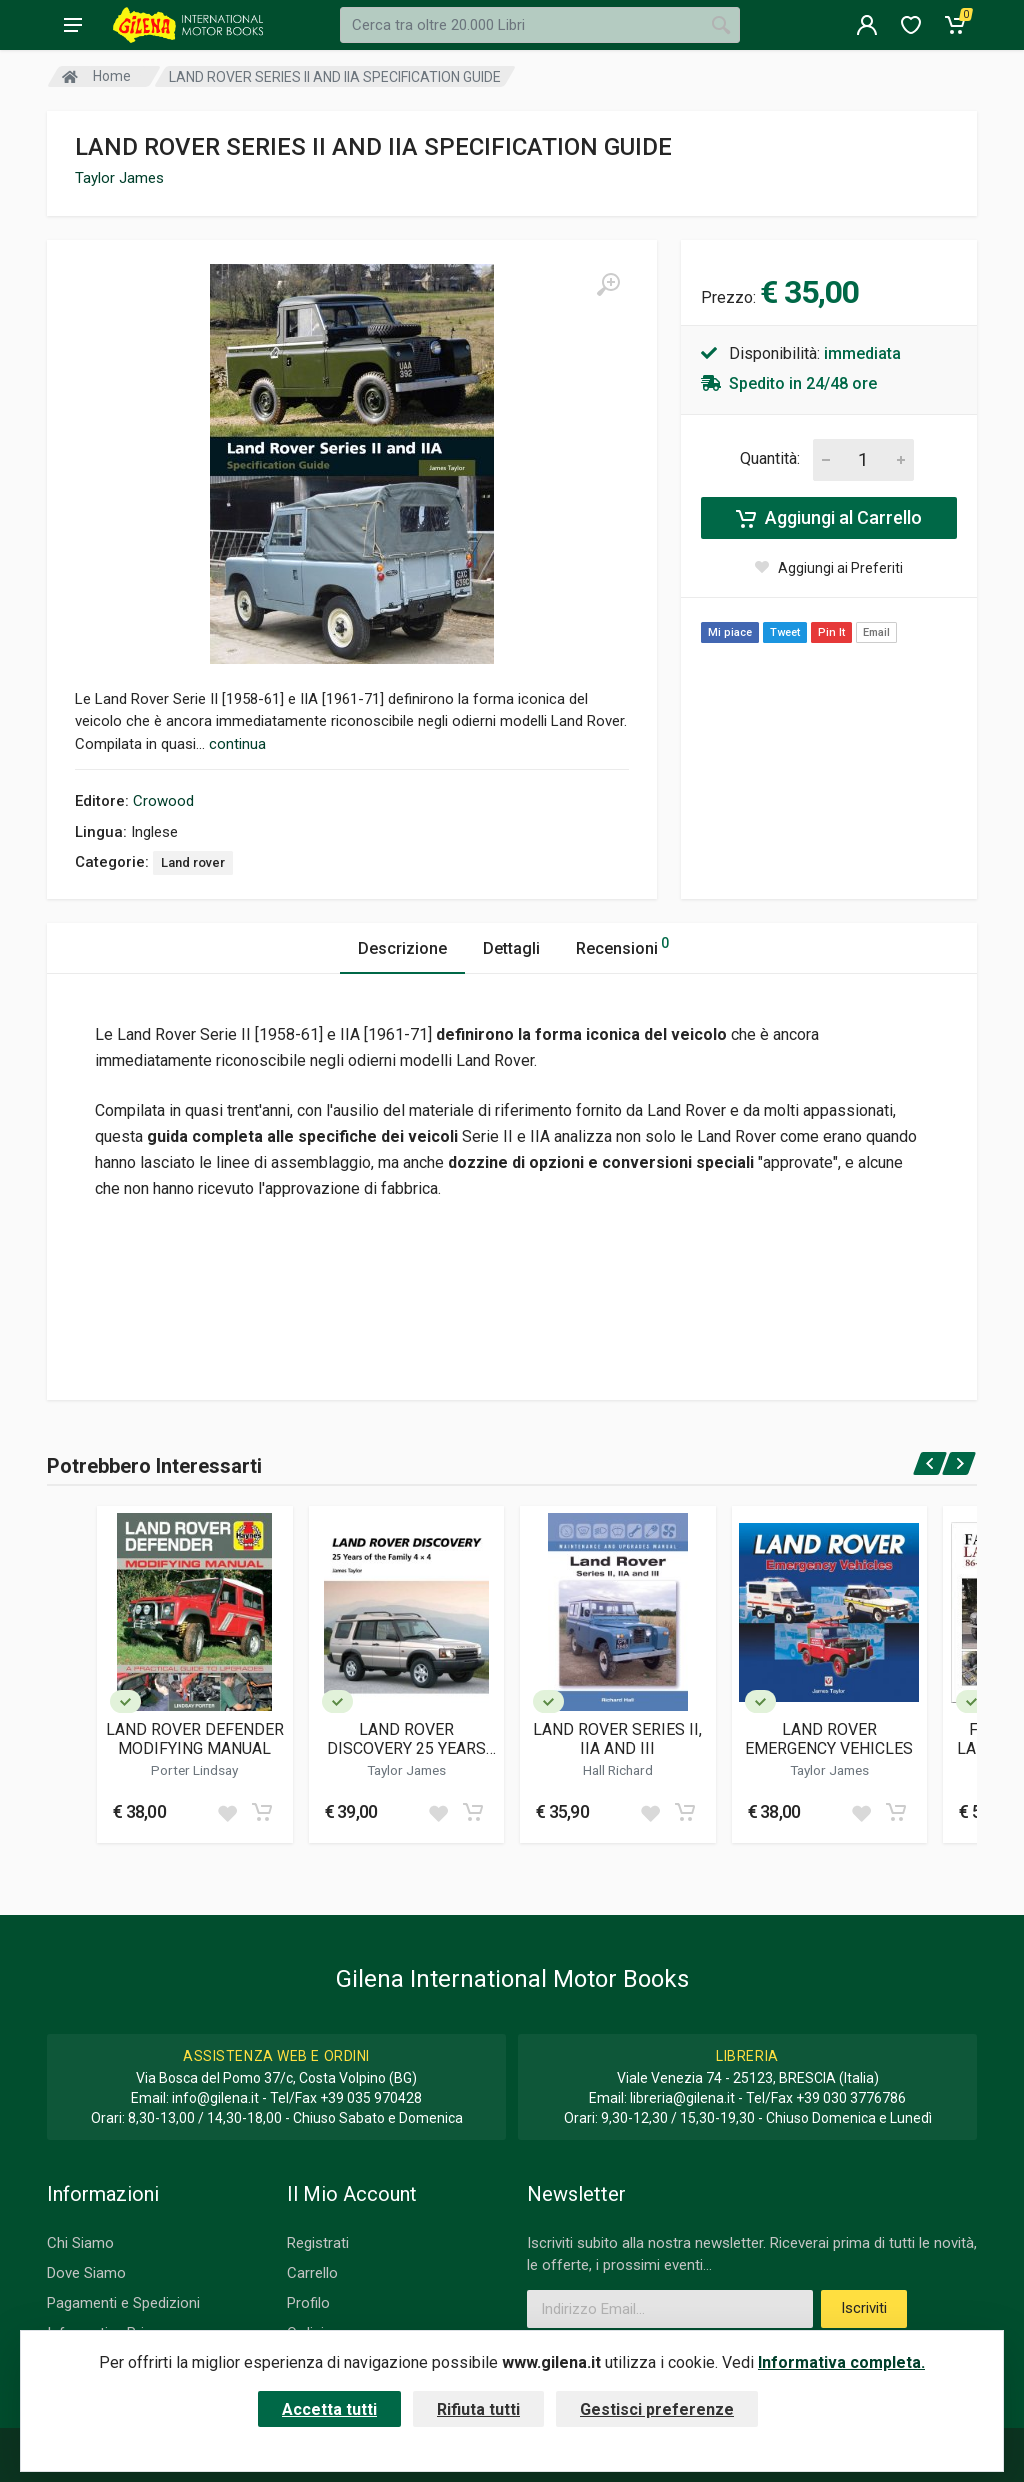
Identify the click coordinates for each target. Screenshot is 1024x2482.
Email (876, 632)
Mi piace (730, 632)
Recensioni (622, 945)
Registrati (318, 2243)
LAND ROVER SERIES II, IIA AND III (617, 1739)
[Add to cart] (262, 1812)
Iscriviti (864, 2308)
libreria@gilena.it (682, 2098)
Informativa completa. (841, 2362)
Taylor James (119, 178)
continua (237, 744)
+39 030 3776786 (851, 2098)
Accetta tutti (329, 2409)
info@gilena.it (215, 2098)
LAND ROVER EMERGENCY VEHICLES (829, 1739)
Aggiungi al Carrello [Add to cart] (829, 518)
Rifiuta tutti (478, 2409)
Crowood (163, 801)
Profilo (308, 2303)
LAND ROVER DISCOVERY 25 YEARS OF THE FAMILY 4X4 (406, 1739)
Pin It (831, 632)
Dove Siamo (86, 2273)
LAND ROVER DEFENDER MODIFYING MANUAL (195, 1739)
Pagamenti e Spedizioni (123, 2303)
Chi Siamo (80, 2243)
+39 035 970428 (371, 2098)
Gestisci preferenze (657, 2409)
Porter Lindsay (194, 1770)
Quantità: (770, 458)
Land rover (193, 862)
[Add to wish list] (227, 1812)
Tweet (785, 632)
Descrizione (402, 948)
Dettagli (511, 948)
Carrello (312, 2273)
